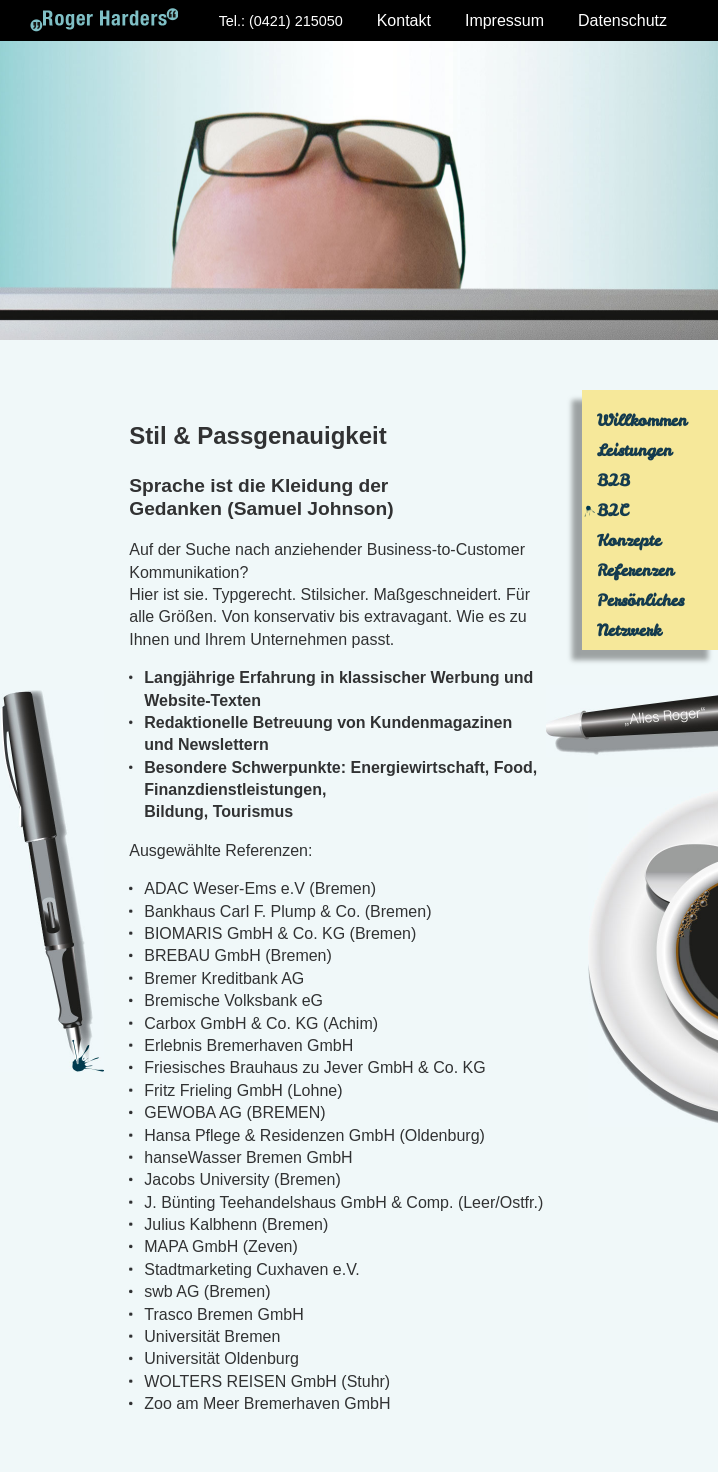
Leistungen (634, 450)
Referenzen (635, 570)
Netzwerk (629, 630)
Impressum (504, 20)
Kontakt (404, 20)
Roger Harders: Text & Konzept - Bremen (104, 20)
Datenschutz (622, 20)
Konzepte (629, 540)
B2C (612, 510)
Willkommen (642, 420)
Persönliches (640, 600)
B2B (613, 480)
